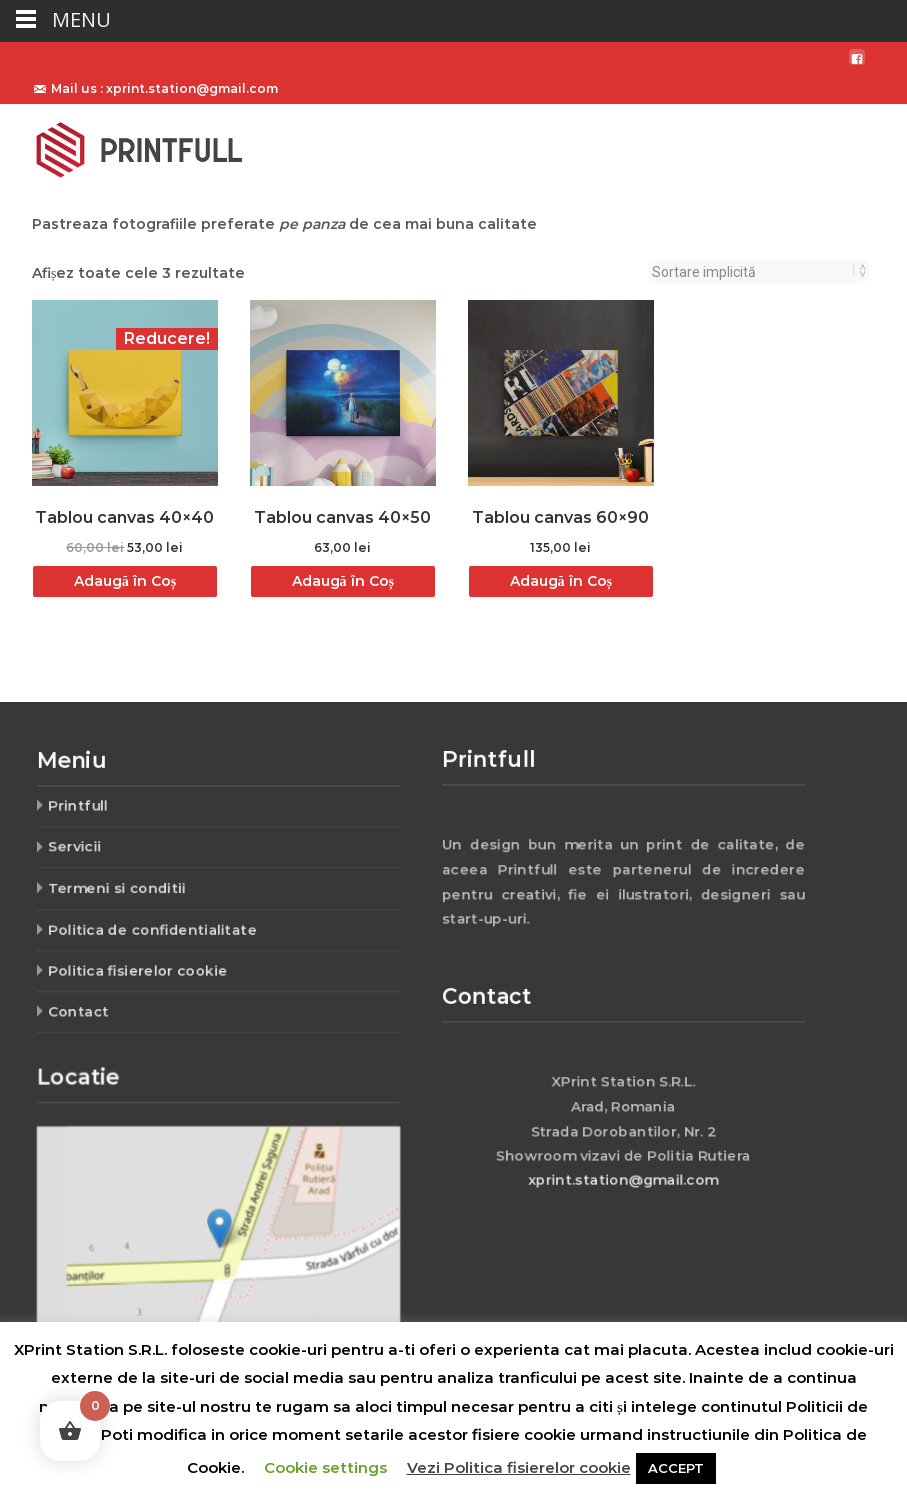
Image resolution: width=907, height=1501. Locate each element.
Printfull (88, 811)
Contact (89, 1001)
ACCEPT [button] (676, 1468)
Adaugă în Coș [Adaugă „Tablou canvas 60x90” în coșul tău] (561, 581)
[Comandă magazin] (753, 272)
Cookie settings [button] (325, 1467)
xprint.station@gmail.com (623, 1172)
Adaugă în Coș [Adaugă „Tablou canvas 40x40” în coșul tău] (125, 581)
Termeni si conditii (124, 887)
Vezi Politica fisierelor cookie (519, 1467)
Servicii (85, 849)
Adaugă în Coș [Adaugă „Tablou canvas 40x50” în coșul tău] (343, 581)
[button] (219, 1227)
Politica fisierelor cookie (144, 963)
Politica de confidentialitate (157, 925)
